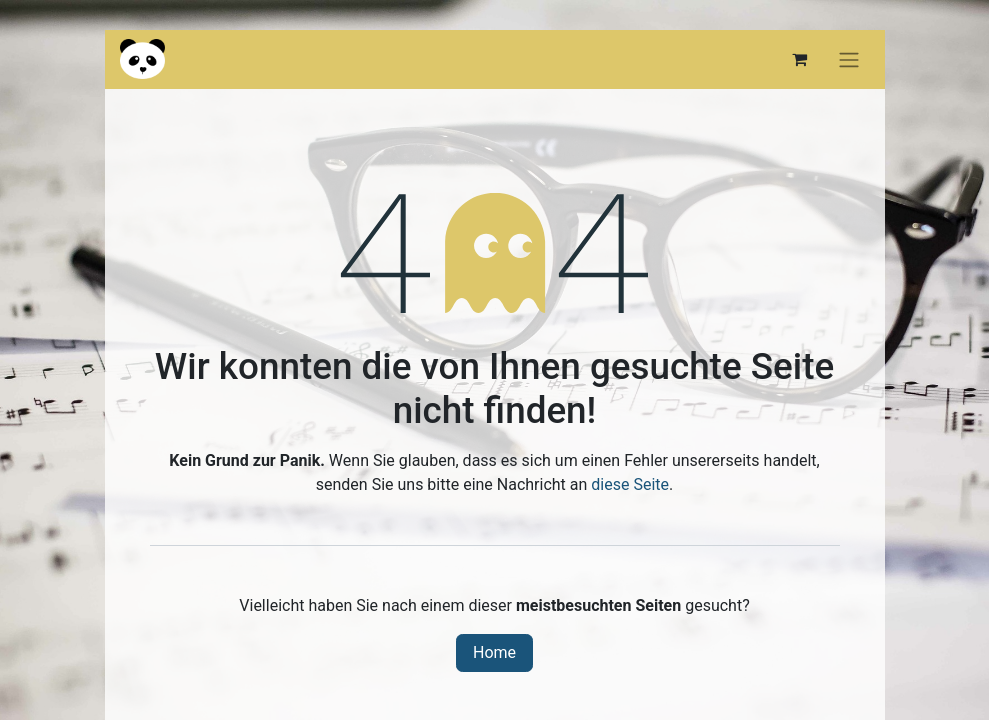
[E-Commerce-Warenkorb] (800, 59)
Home (494, 652)
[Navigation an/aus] (849, 59)
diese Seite (630, 484)
